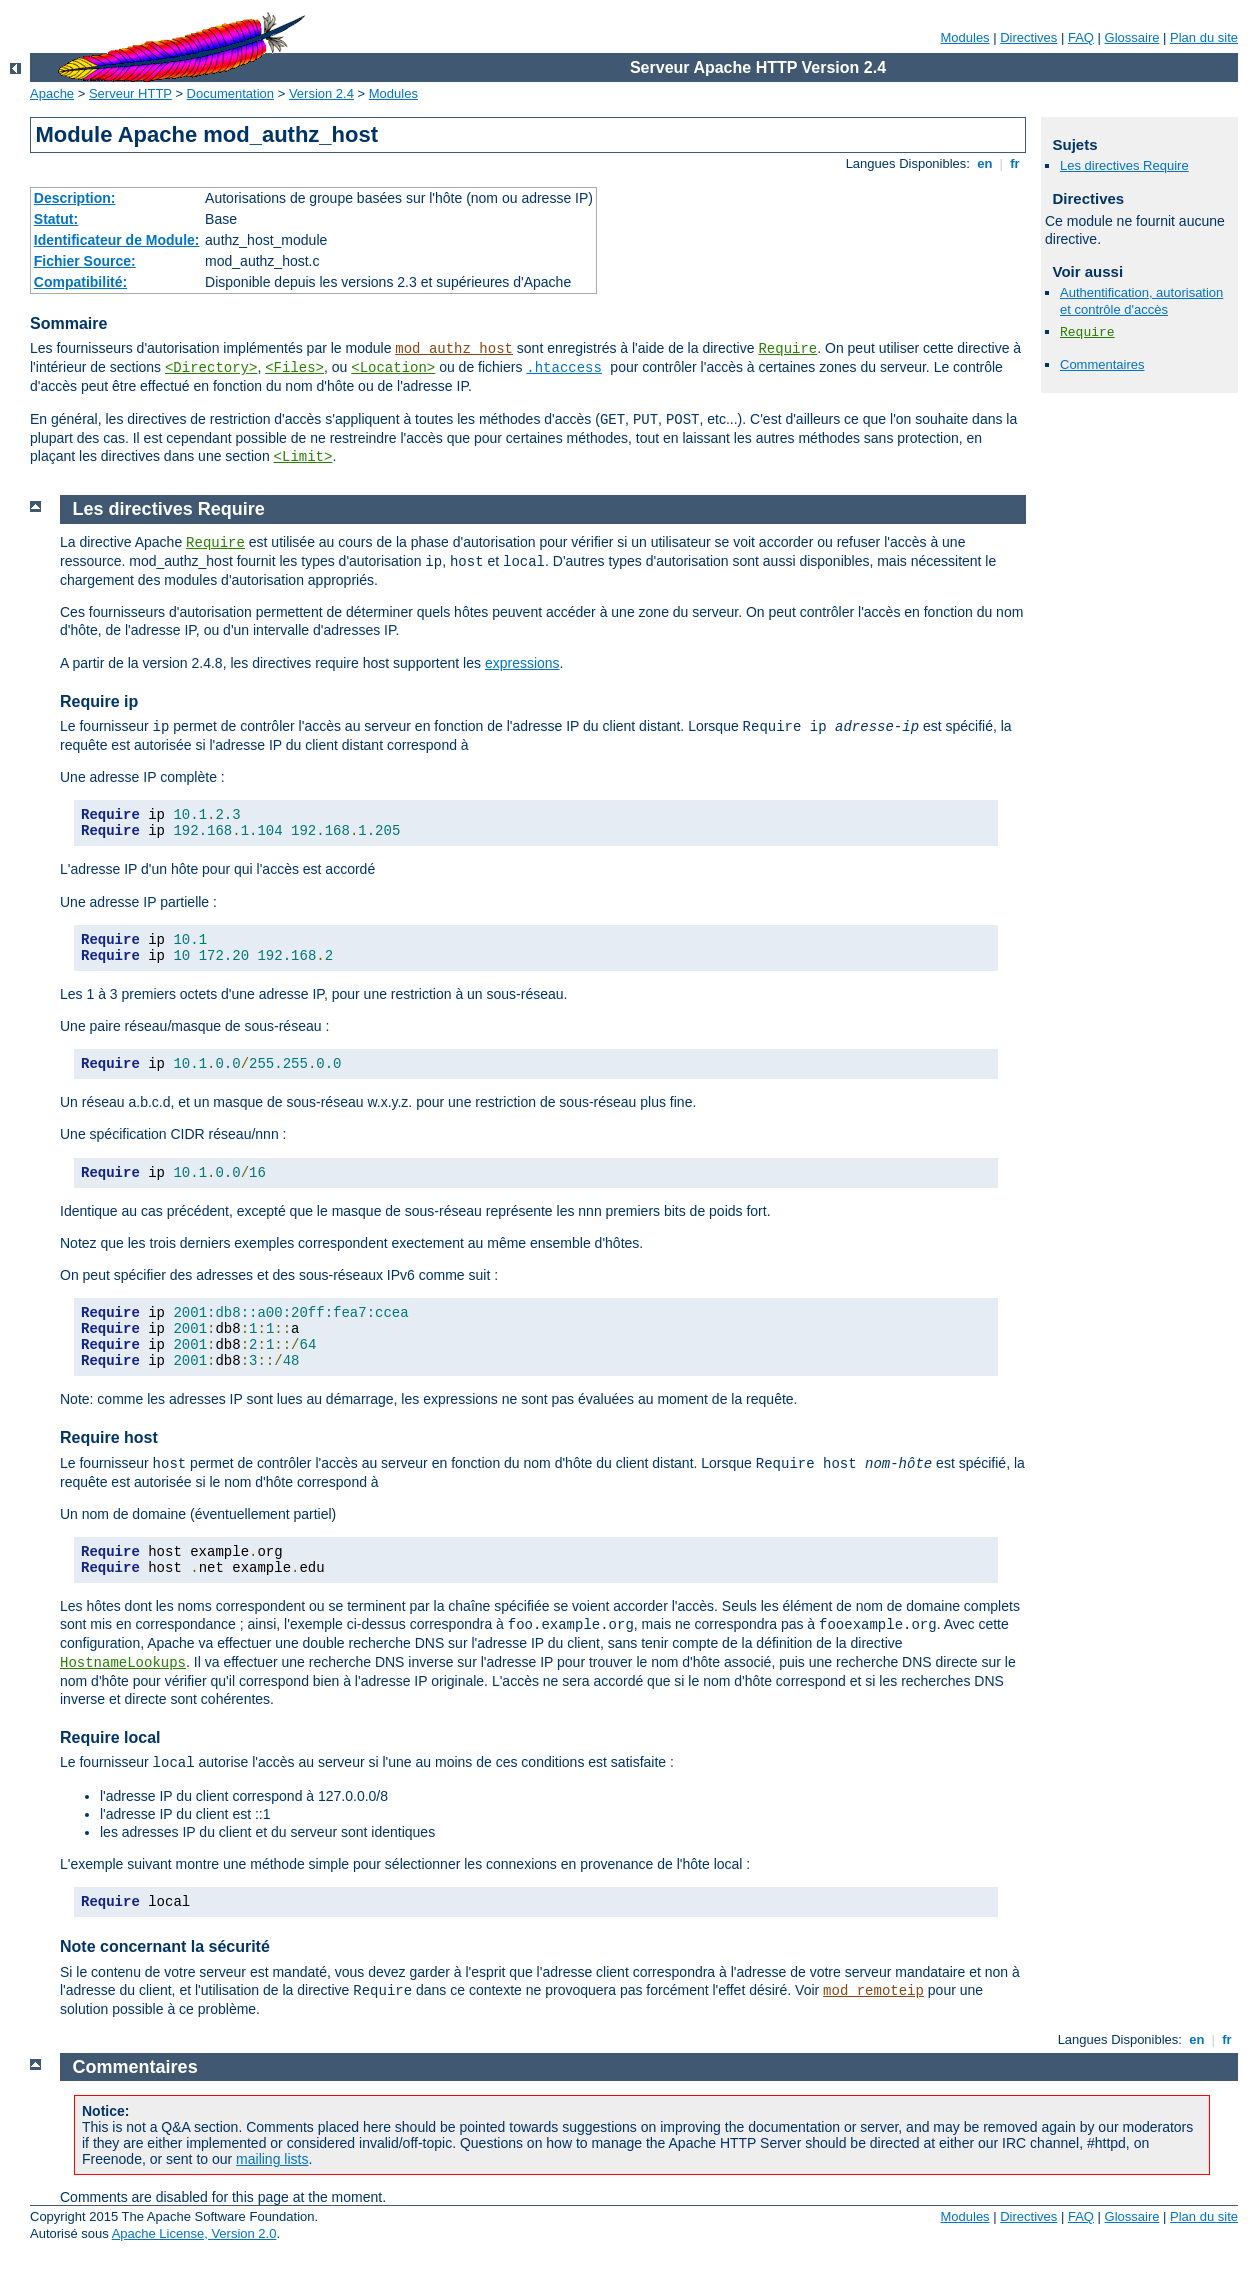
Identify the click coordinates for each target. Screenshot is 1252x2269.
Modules (964, 37)
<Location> (393, 368)
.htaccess (564, 368)
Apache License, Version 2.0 (194, 2233)
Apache (52, 93)
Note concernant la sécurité (165, 1946)
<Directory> (211, 368)
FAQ (1081, 37)
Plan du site (1204, 37)
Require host (109, 1437)
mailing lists (272, 2159)
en (985, 163)
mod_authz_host (454, 349)
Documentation (230, 93)
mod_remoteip (873, 1991)
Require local (110, 1737)
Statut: (56, 219)
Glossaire (1132, 37)
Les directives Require (1124, 165)
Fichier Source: (85, 261)
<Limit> (303, 457)
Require (787, 349)
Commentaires (1102, 364)
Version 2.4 (321, 93)
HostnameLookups (123, 1663)
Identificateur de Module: (117, 240)
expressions (522, 663)
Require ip (99, 701)
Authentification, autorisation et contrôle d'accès (1141, 301)
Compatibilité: (80, 282)
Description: (75, 198)
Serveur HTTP (130, 93)
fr (1015, 163)
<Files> (294, 368)
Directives (1028, 37)
